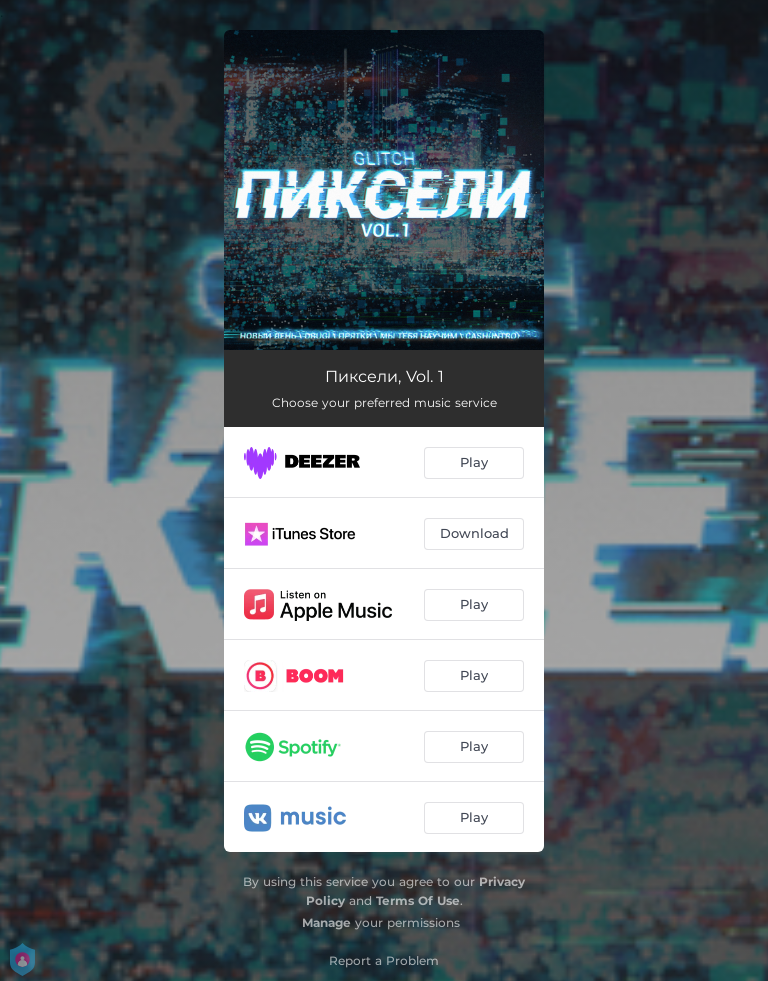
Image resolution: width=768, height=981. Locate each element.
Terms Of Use (418, 900)
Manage (326, 922)
